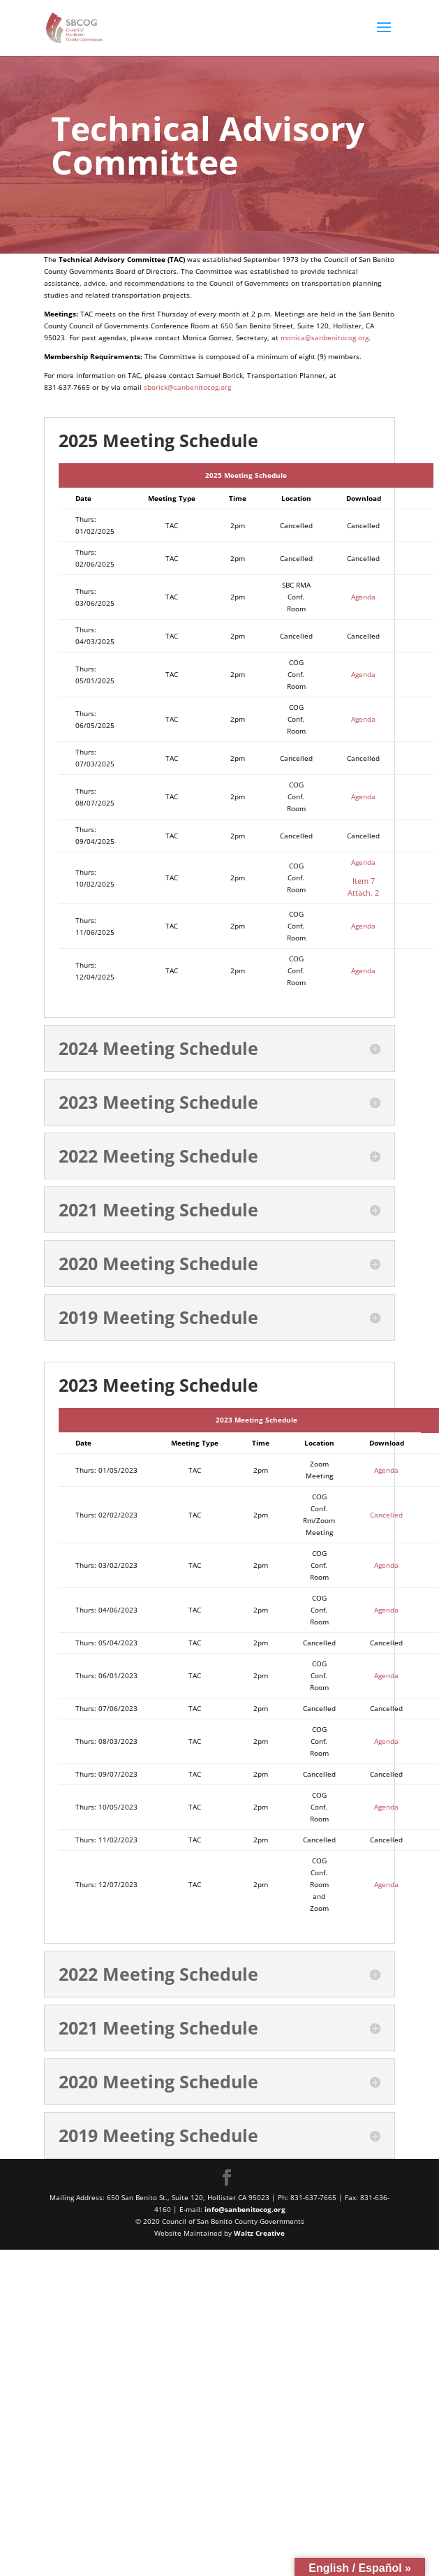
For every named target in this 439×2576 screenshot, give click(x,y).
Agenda (363, 597)
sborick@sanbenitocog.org (188, 387)
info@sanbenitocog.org (244, 2209)
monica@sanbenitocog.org (325, 337)
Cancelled (386, 1515)
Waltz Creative (259, 2233)
